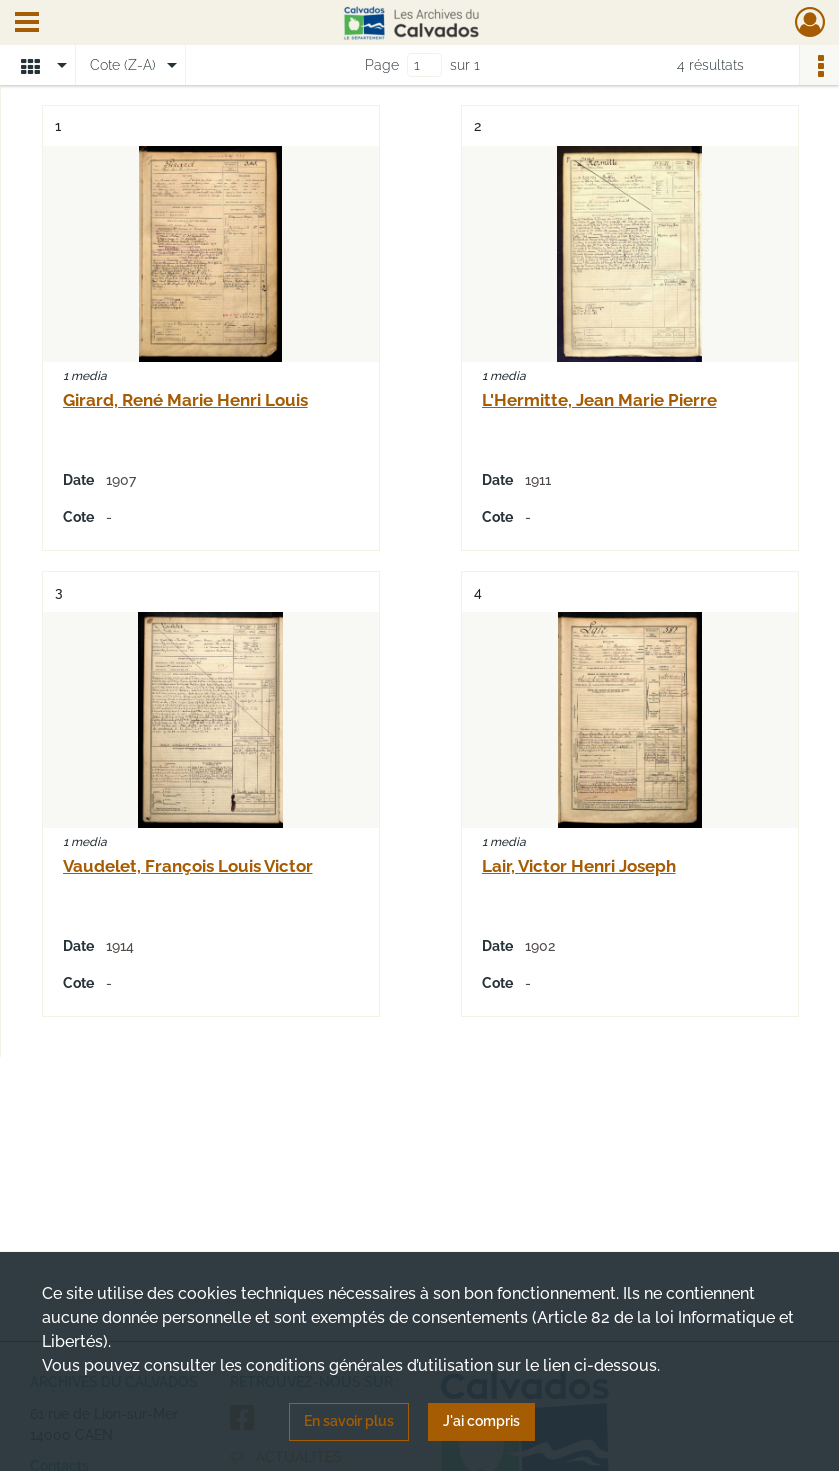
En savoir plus (349, 1421)
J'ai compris (481, 1421)
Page (382, 65)
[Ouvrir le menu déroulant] (27, 24)
